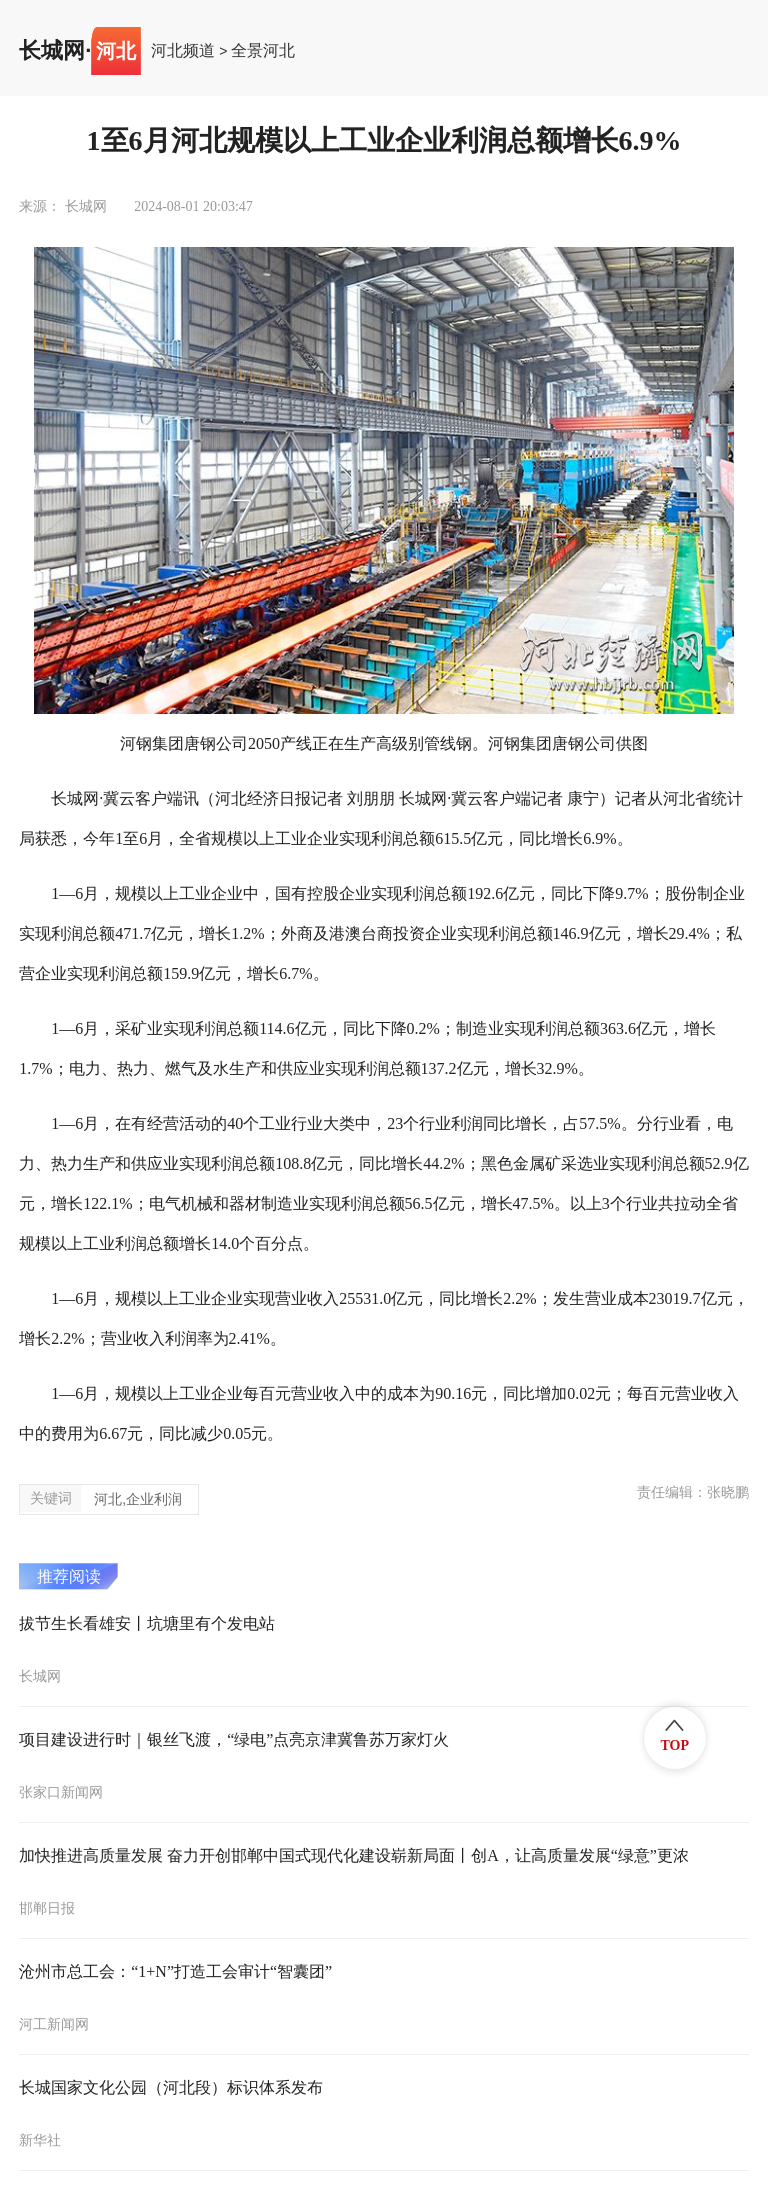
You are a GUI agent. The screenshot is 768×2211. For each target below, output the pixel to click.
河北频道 (183, 51)
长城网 (52, 51)
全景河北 (263, 51)
